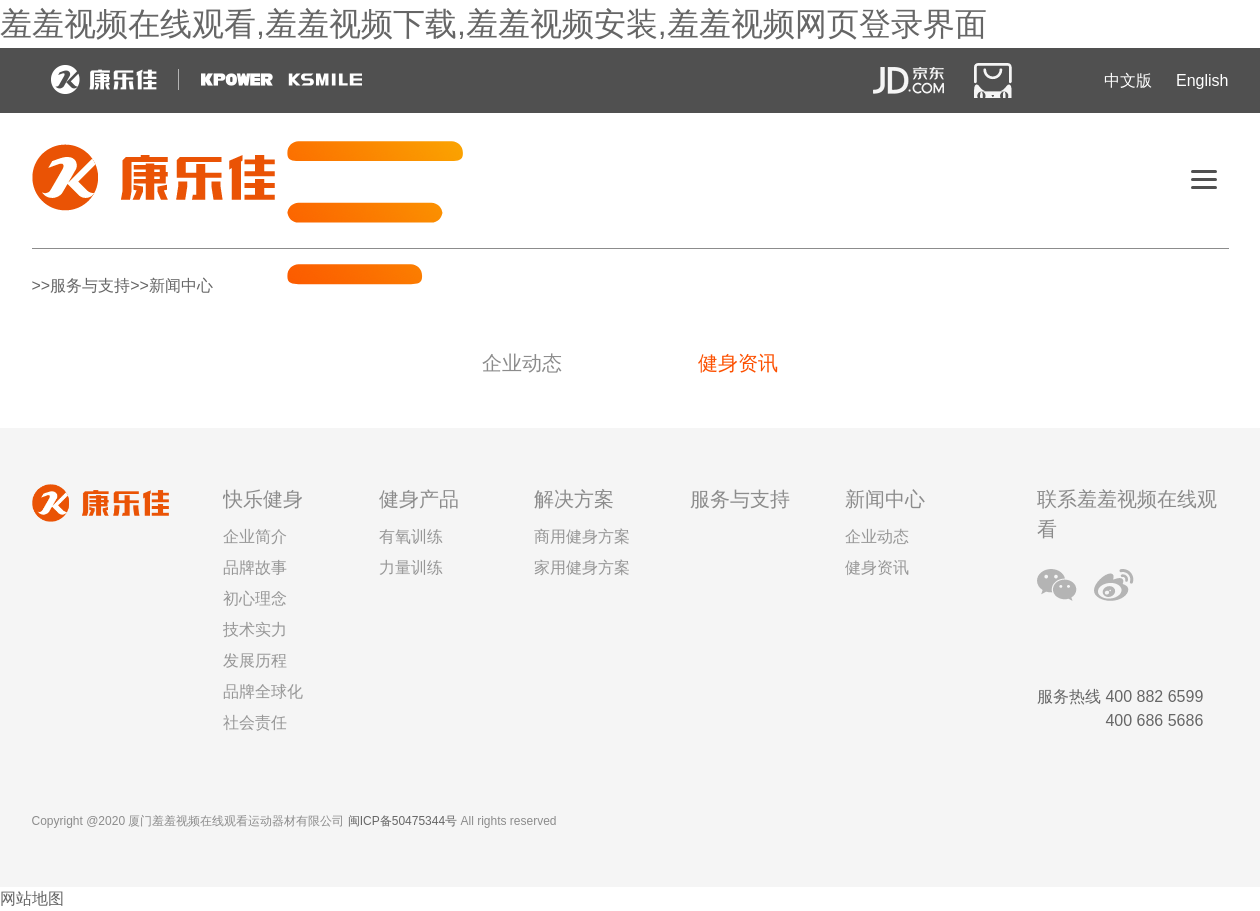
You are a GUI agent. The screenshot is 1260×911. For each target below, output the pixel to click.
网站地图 (32, 898)
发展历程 (255, 660)
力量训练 (411, 567)
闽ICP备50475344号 (402, 821)
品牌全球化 (263, 691)
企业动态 (522, 363)
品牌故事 (255, 567)
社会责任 (255, 722)
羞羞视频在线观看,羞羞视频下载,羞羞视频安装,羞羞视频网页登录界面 (493, 24)
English (1202, 80)
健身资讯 (738, 363)
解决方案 (574, 499)
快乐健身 (263, 499)
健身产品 (419, 499)
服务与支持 (740, 499)
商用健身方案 (582, 536)
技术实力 (255, 629)
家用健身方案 (582, 567)
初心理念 (255, 598)
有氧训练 (411, 536)
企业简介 (255, 536)
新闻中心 (885, 499)
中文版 (1128, 80)
